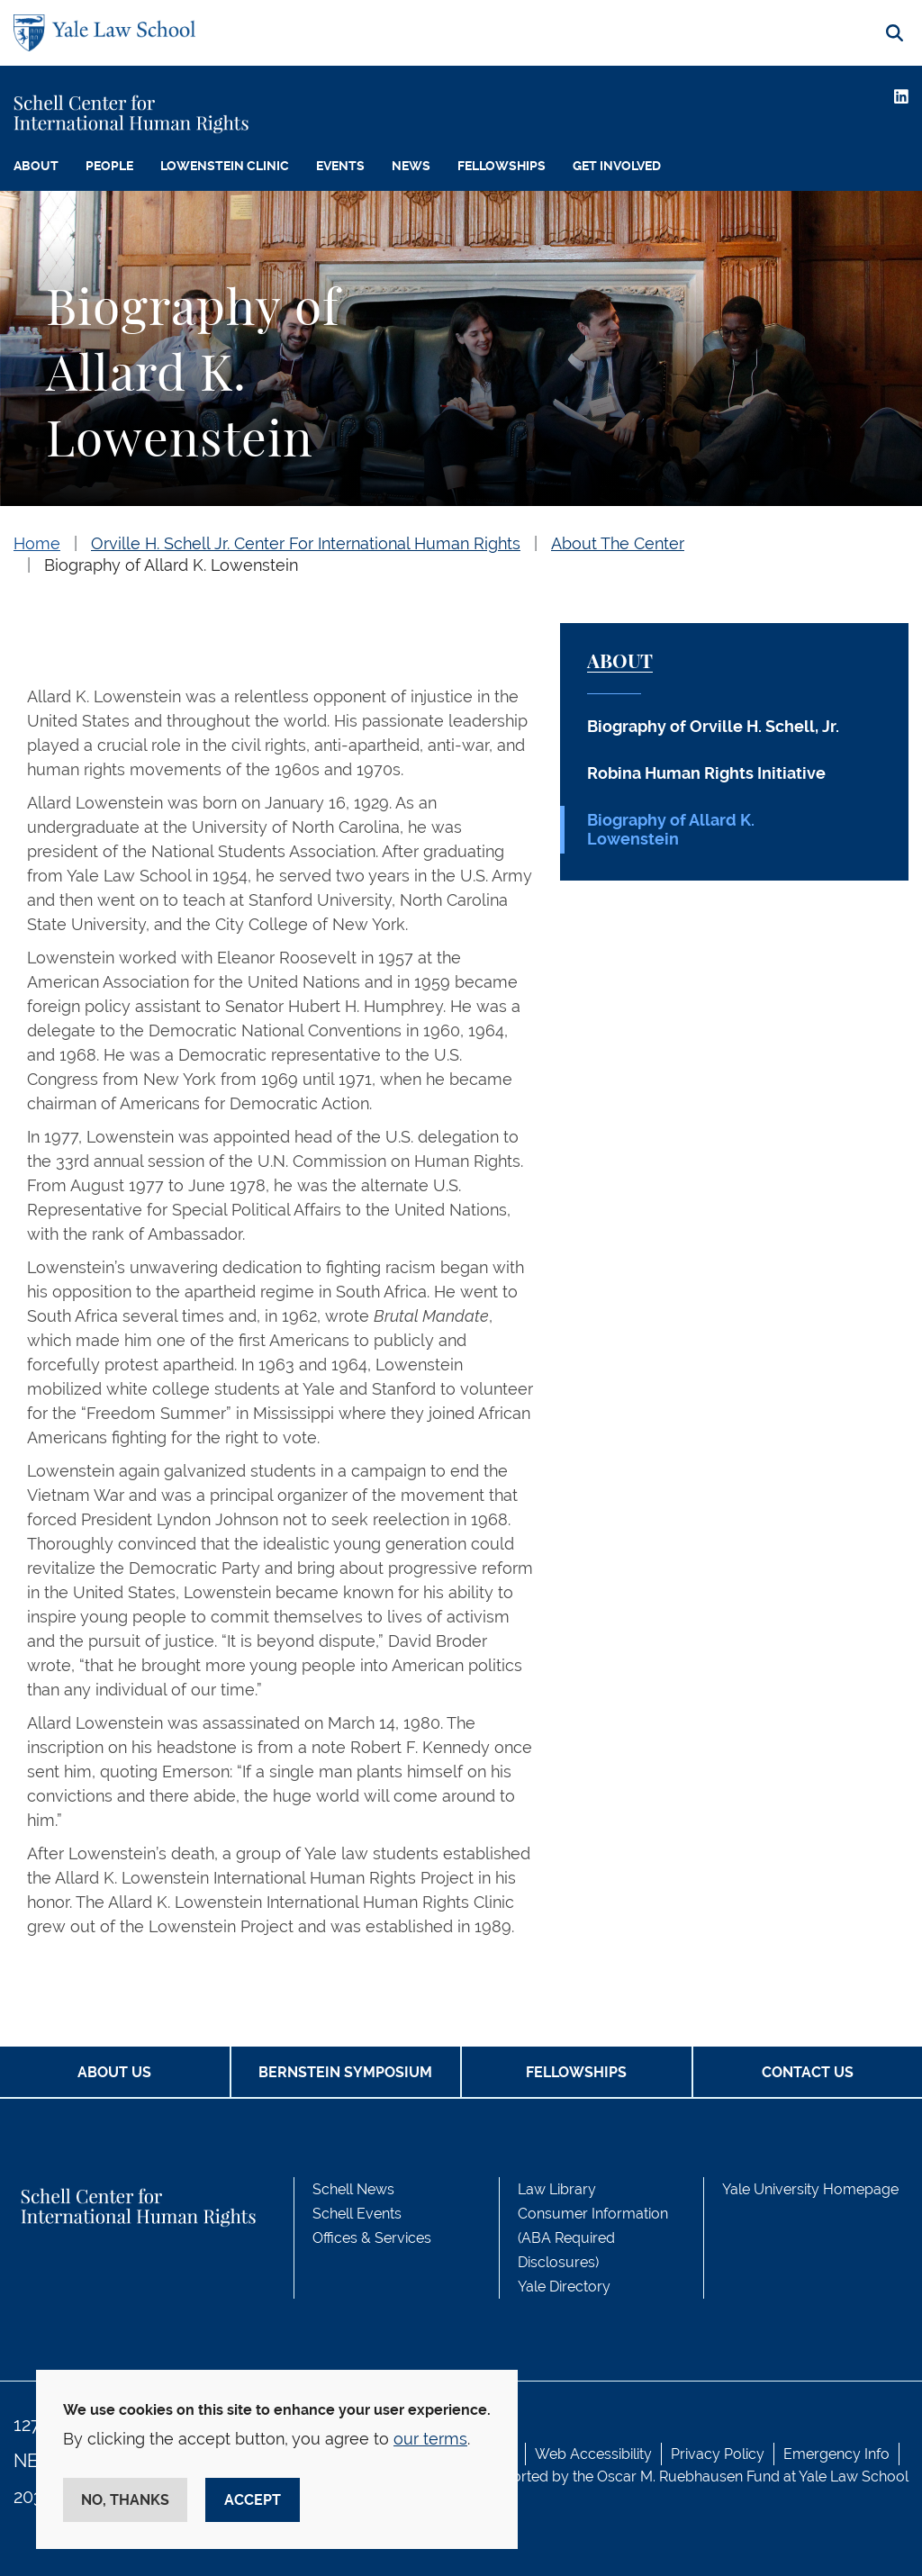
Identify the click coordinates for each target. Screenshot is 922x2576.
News (411, 165)
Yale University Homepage (810, 2189)
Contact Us (808, 2072)
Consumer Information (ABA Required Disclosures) (593, 2238)
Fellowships (501, 165)
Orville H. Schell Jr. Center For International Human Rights (305, 543)
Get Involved (617, 165)
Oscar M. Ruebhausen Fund (688, 2476)
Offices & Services (371, 2237)
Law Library (557, 2189)
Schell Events (357, 2213)
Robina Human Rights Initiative (706, 773)
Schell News (353, 2189)
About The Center (617, 543)
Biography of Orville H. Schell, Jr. (713, 726)
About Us (114, 2072)
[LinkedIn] (901, 96)
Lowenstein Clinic (224, 165)
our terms (430, 2438)
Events (340, 165)
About (36, 165)
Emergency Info (836, 2454)
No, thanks (125, 2499)
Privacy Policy (717, 2454)
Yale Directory (564, 2286)
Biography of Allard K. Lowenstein (171, 565)
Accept (252, 2499)
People (109, 165)
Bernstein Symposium (345, 2072)
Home (37, 543)
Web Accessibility (593, 2454)
